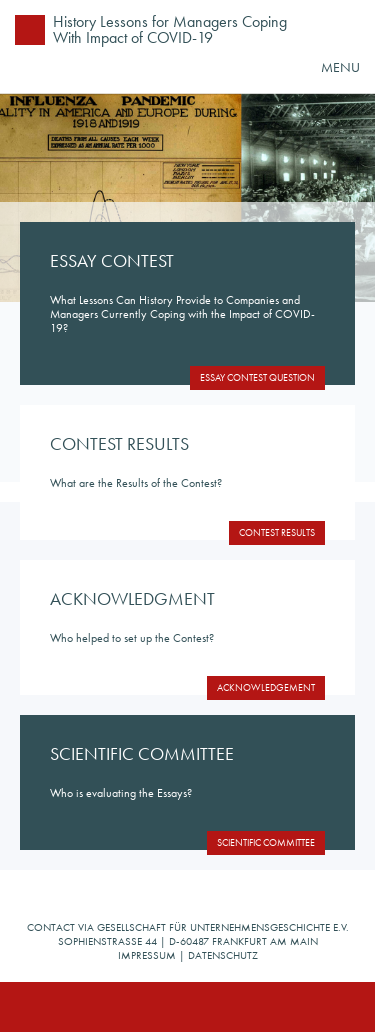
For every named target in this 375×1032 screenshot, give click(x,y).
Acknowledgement (266, 687)
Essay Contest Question (257, 377)
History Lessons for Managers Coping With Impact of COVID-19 (170, 29)
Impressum (147, 955)
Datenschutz (223, 955)
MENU (340, 67)
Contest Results (277, 532)
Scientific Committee (266, 842)
